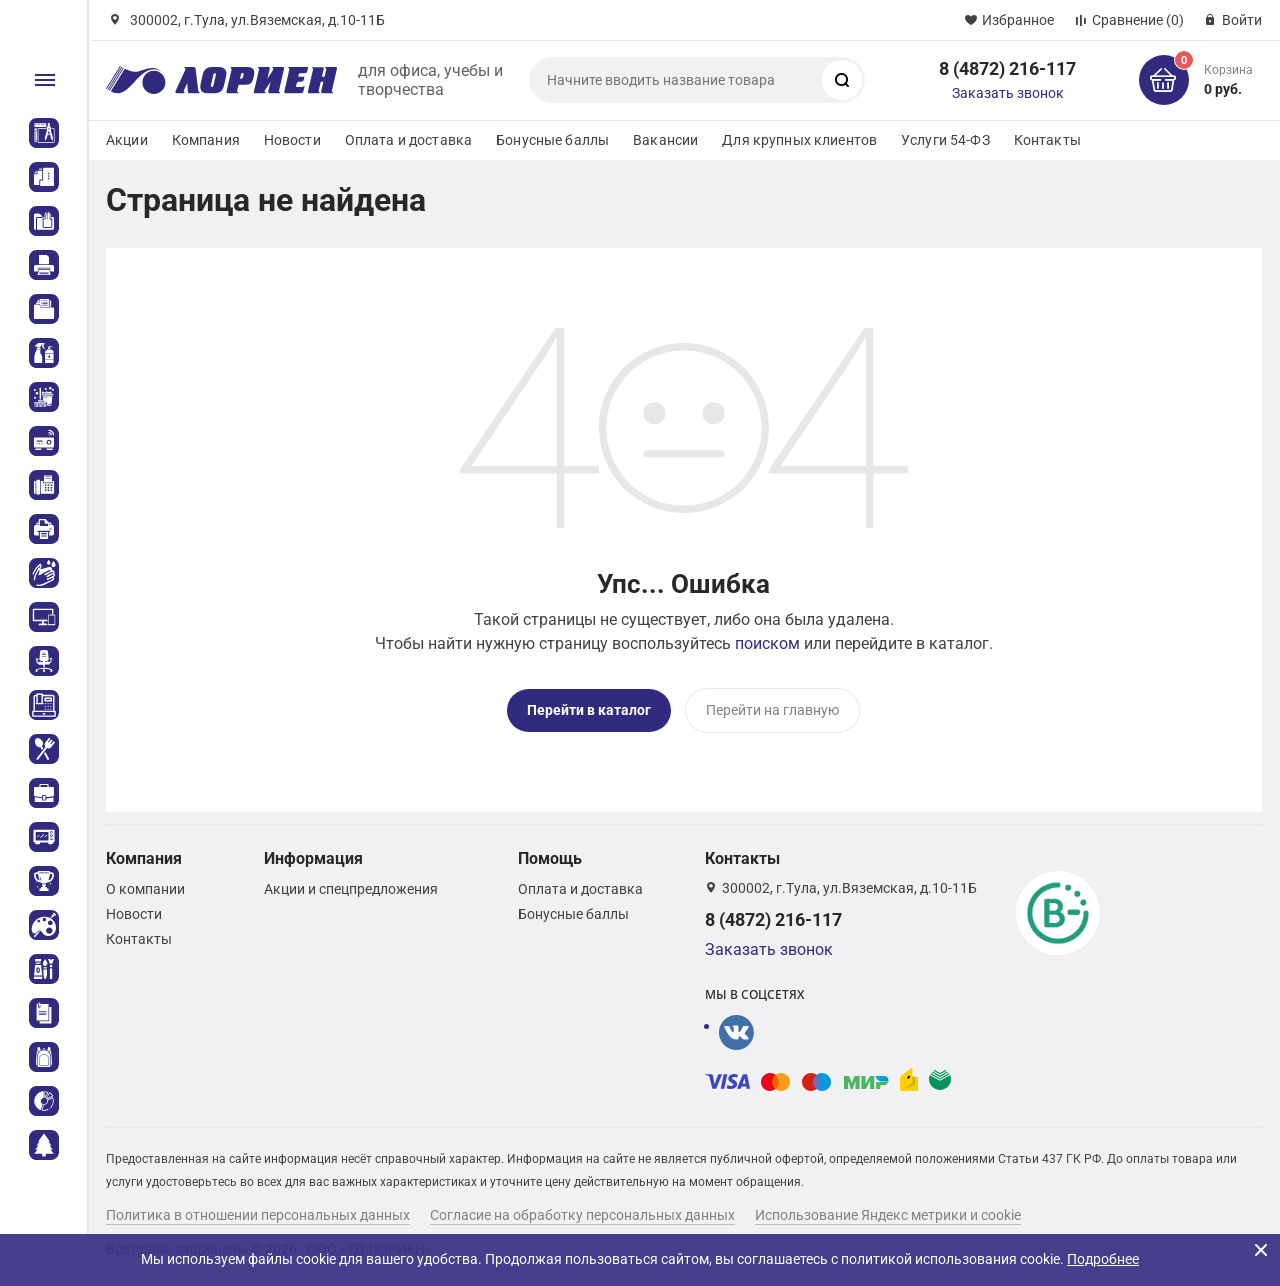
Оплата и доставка (408, 140)
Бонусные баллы (552, 140)
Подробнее (1103, 1259)
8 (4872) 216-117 (1007, 68)
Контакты (1047, 140)
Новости (292, 140)
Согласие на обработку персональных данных (582, 1215)
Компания (206, 140)
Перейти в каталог (589, 710)
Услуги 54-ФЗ (945, 140)
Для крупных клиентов (799, 140)
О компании (145, 889)
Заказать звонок (1008, 93)
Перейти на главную (772, 710)
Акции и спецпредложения (351, 889)
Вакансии (665, 140)
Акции (127, 140)
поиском (767, 643)
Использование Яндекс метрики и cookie (888, 1215)
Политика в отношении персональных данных (258, 1215)
